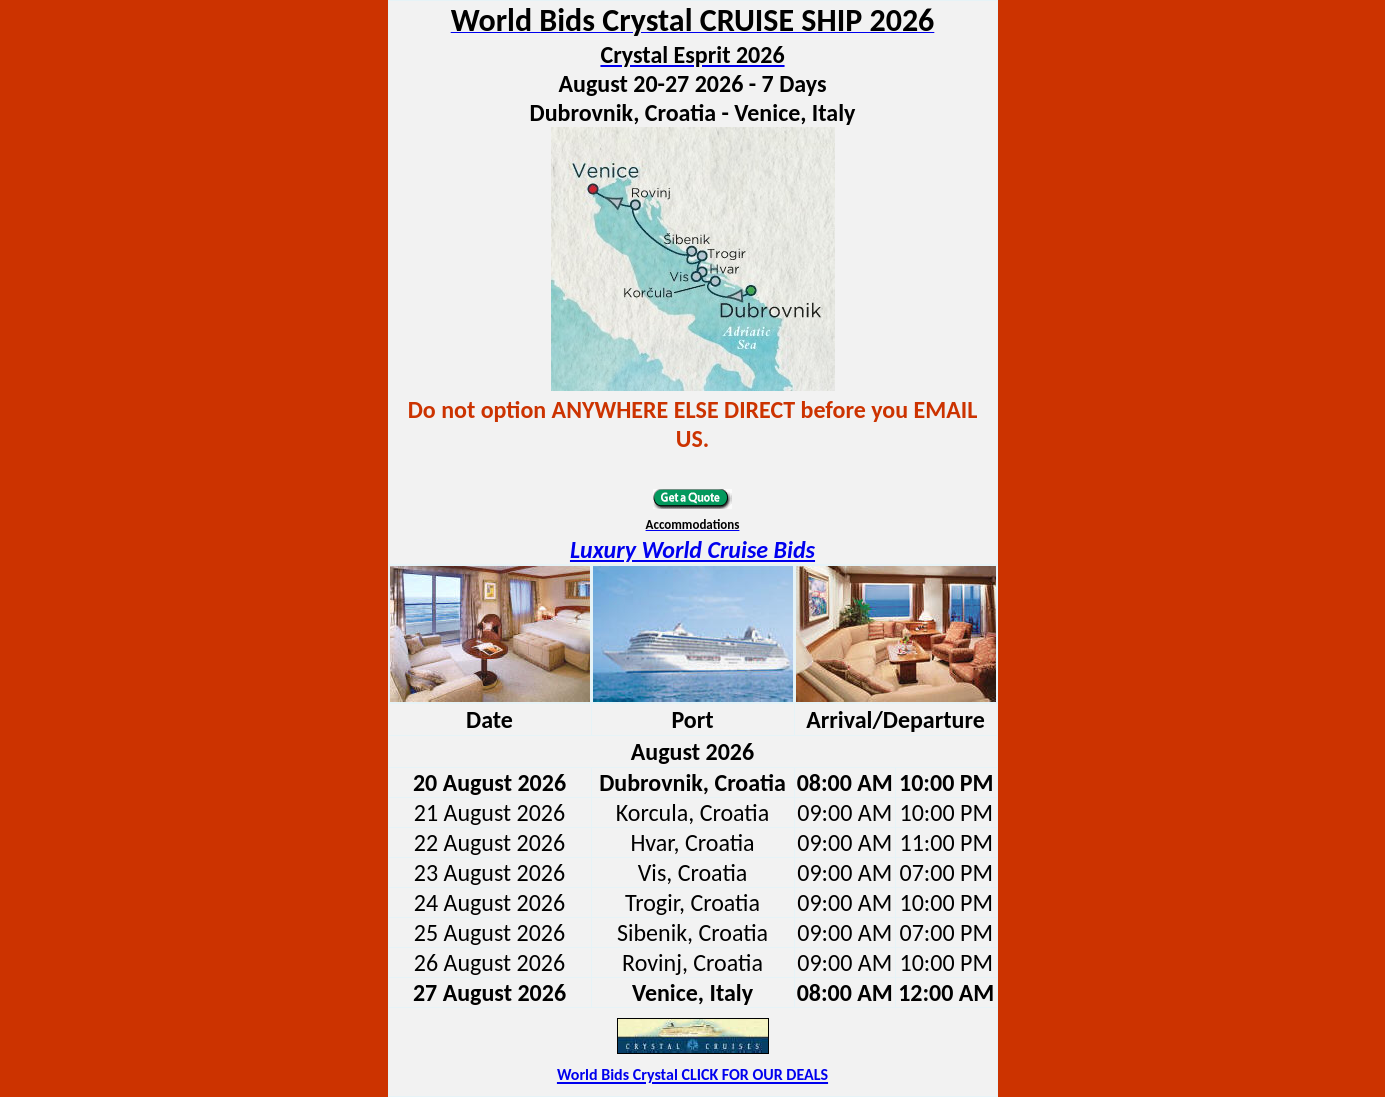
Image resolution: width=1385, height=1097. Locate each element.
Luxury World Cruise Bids (692, 549)
